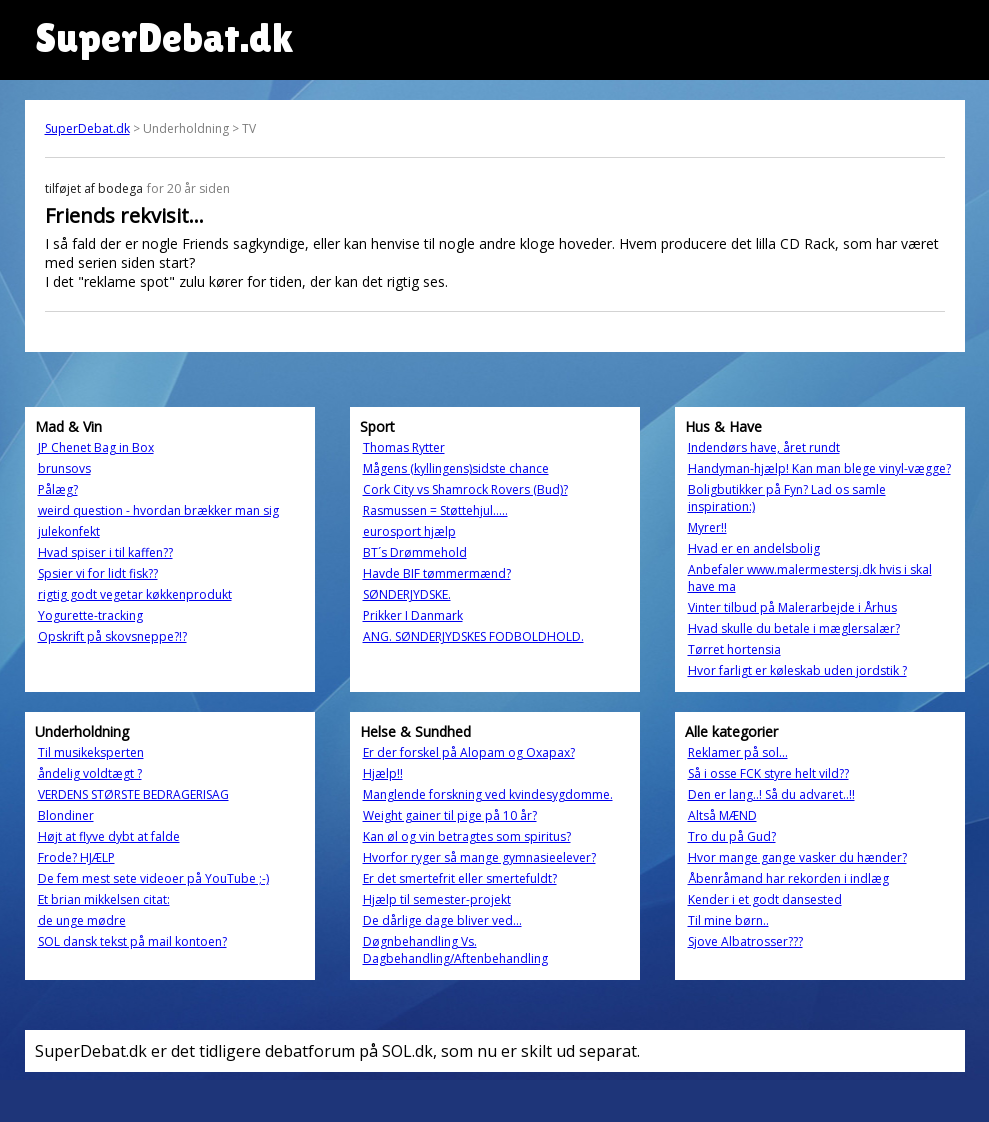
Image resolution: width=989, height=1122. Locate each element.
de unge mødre (82, 920)
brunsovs (64, 468)
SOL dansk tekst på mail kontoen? (132, 941)
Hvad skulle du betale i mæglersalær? (794, 628)
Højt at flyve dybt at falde (109, 836)
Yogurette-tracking (90, 615)
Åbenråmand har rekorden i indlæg (788, 878)
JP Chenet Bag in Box (96, 447)
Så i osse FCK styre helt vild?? (768, 773)
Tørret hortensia (734, 649)
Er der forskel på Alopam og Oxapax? (469, 752)
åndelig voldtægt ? (90, 773)
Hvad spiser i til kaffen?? (105, 552)
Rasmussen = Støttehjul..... (435, 510)
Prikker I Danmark (413, 615)
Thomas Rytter (404, 447)
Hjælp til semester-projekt (437, 899)
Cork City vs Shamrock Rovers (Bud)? (465, 489)
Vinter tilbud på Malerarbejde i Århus (792, 607)
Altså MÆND (722, 815)
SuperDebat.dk (87, 128)
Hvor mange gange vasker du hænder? (797, 857)
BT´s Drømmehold (415, 552)
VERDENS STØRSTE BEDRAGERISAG (133, 794)
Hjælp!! (383, 773)
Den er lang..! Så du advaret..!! (771, 794)
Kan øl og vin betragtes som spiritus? (467, 836)
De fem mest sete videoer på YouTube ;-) (153, 878)
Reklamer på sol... (738, 752)
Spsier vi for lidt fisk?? (98, 573)
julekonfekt (69, 531)
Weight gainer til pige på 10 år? (450, 815)
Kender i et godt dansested (765, 899)
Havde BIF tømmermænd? (437, 573)
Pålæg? (58, 489)
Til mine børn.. (728, 920)
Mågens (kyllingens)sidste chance (456, 468)
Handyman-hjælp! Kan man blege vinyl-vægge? (819, 468)
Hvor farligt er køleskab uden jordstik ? (797, 670)
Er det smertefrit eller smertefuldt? (460, 878)
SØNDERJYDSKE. (407, 594)
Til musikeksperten (91, 752)
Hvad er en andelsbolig (754, 548)
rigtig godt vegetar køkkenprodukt (135, 594)
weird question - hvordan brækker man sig (158, 510)
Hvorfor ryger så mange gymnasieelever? (479, 857)
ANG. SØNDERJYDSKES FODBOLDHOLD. (473, 636)
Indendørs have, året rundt (764, 447)
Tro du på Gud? (732, 836)
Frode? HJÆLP (76, 857)
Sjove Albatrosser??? (745, 941)
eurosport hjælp (409, 531)
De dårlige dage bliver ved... (442, 920)
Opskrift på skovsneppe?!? (112, 636)
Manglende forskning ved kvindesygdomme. (488, 794)
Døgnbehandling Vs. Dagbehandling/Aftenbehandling (455, 950)
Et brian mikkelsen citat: (104, 899)
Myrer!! (707, 527)
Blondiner (66, 815)
